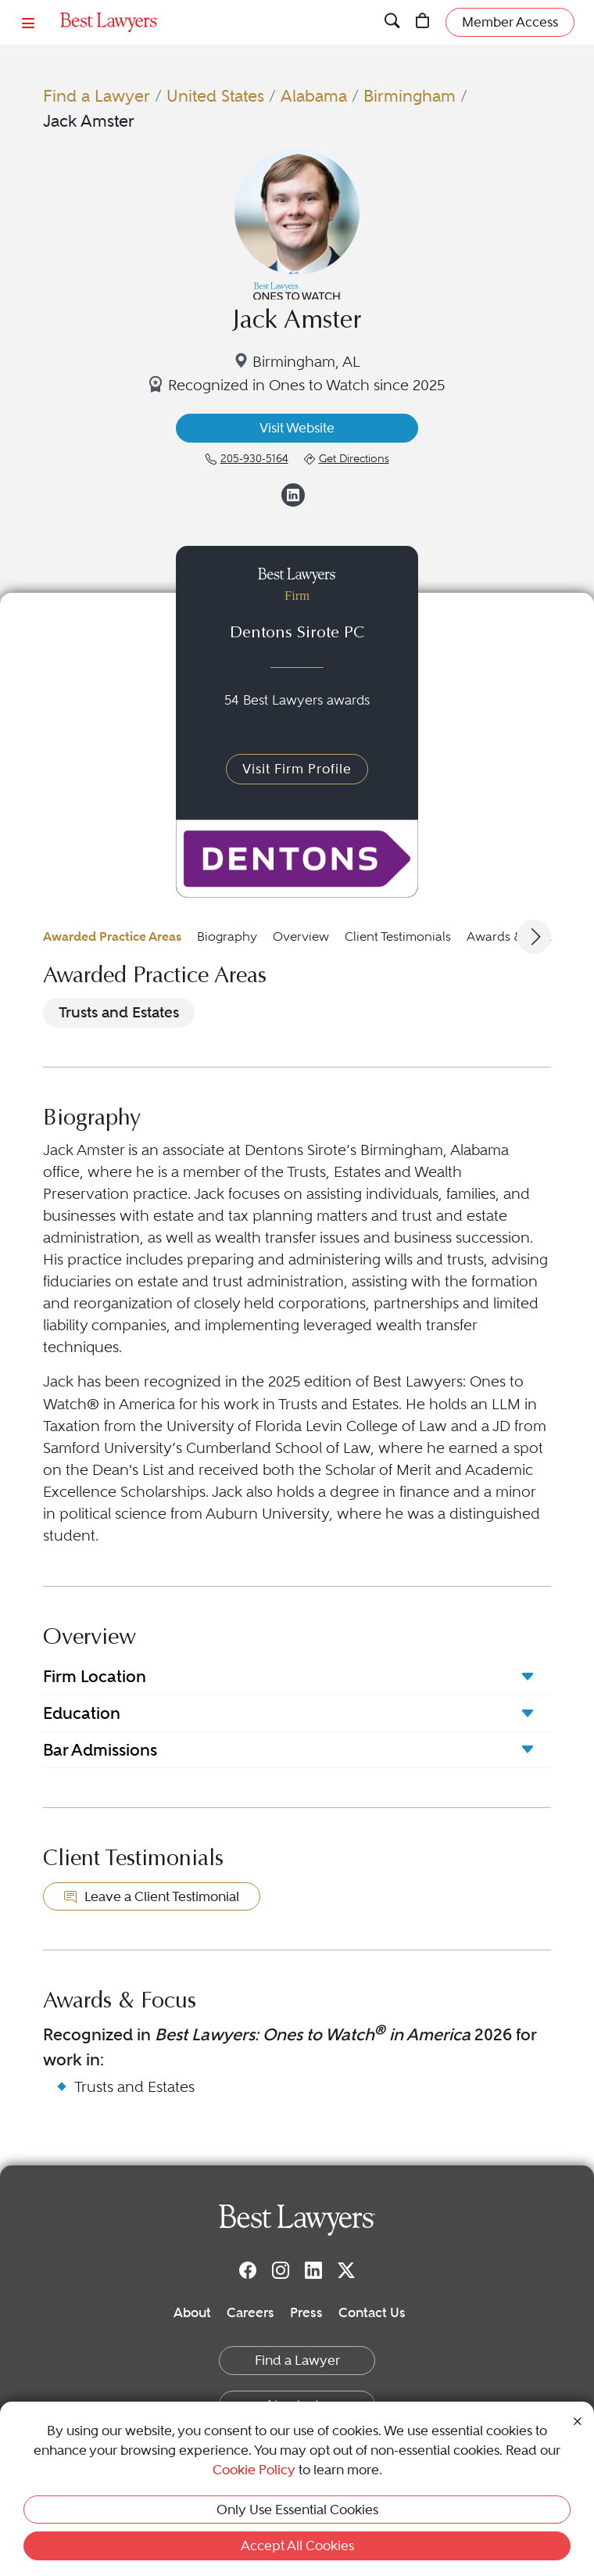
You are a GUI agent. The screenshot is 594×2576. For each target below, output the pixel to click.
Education (81, 1713)
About (192, 2312)
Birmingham (409, 96)
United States (215, 96)
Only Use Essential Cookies (297, 2509)
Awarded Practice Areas (112, 936)
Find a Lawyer (96, 96)
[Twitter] (346, 2269)
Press (306, 2312)
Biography (227, 936)
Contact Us (372, 2312)
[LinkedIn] (313, 2269)
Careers (250, 2312)
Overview (301, 936)
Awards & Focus (513, 936)
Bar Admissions (100, 1750)
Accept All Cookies (297, 2545)
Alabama (314, 96)
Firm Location (94, 1676)
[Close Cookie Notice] (577, 2419)
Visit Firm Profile (297, 769)
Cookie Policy (254, 2469)
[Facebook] (247, 2269)
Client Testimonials (398, 936)
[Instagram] (280, 2269)
